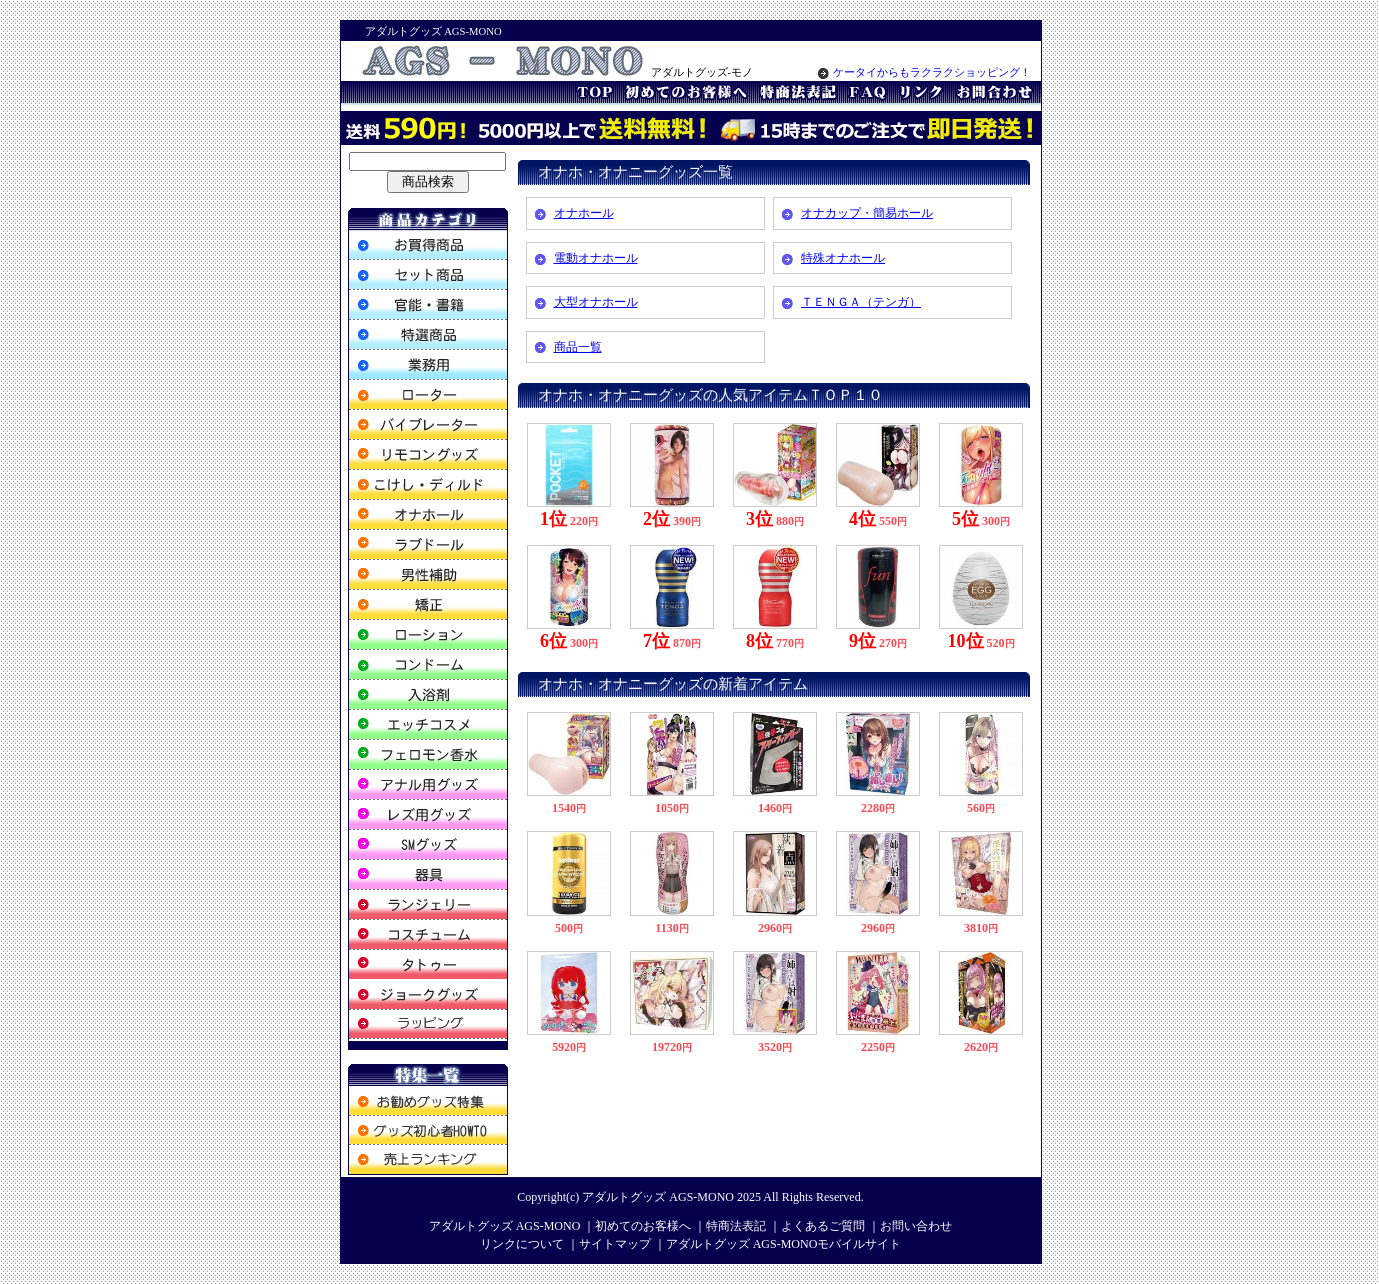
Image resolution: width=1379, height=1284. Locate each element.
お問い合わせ (916, 1226)
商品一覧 (578, 347)
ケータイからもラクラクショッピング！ (924, 72)
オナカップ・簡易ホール (867, 213)
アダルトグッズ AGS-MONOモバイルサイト (784, 1244)
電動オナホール (596, 258)
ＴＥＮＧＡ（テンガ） (861, 302)
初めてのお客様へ (643, 1226)
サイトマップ (615, 1244)
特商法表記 (736, 1226)
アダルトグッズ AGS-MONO (658, 1197)
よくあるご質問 (823, 1226)
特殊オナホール (843, 258)
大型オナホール (596, 302)
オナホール (584, 213)
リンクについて (522, 1244)
